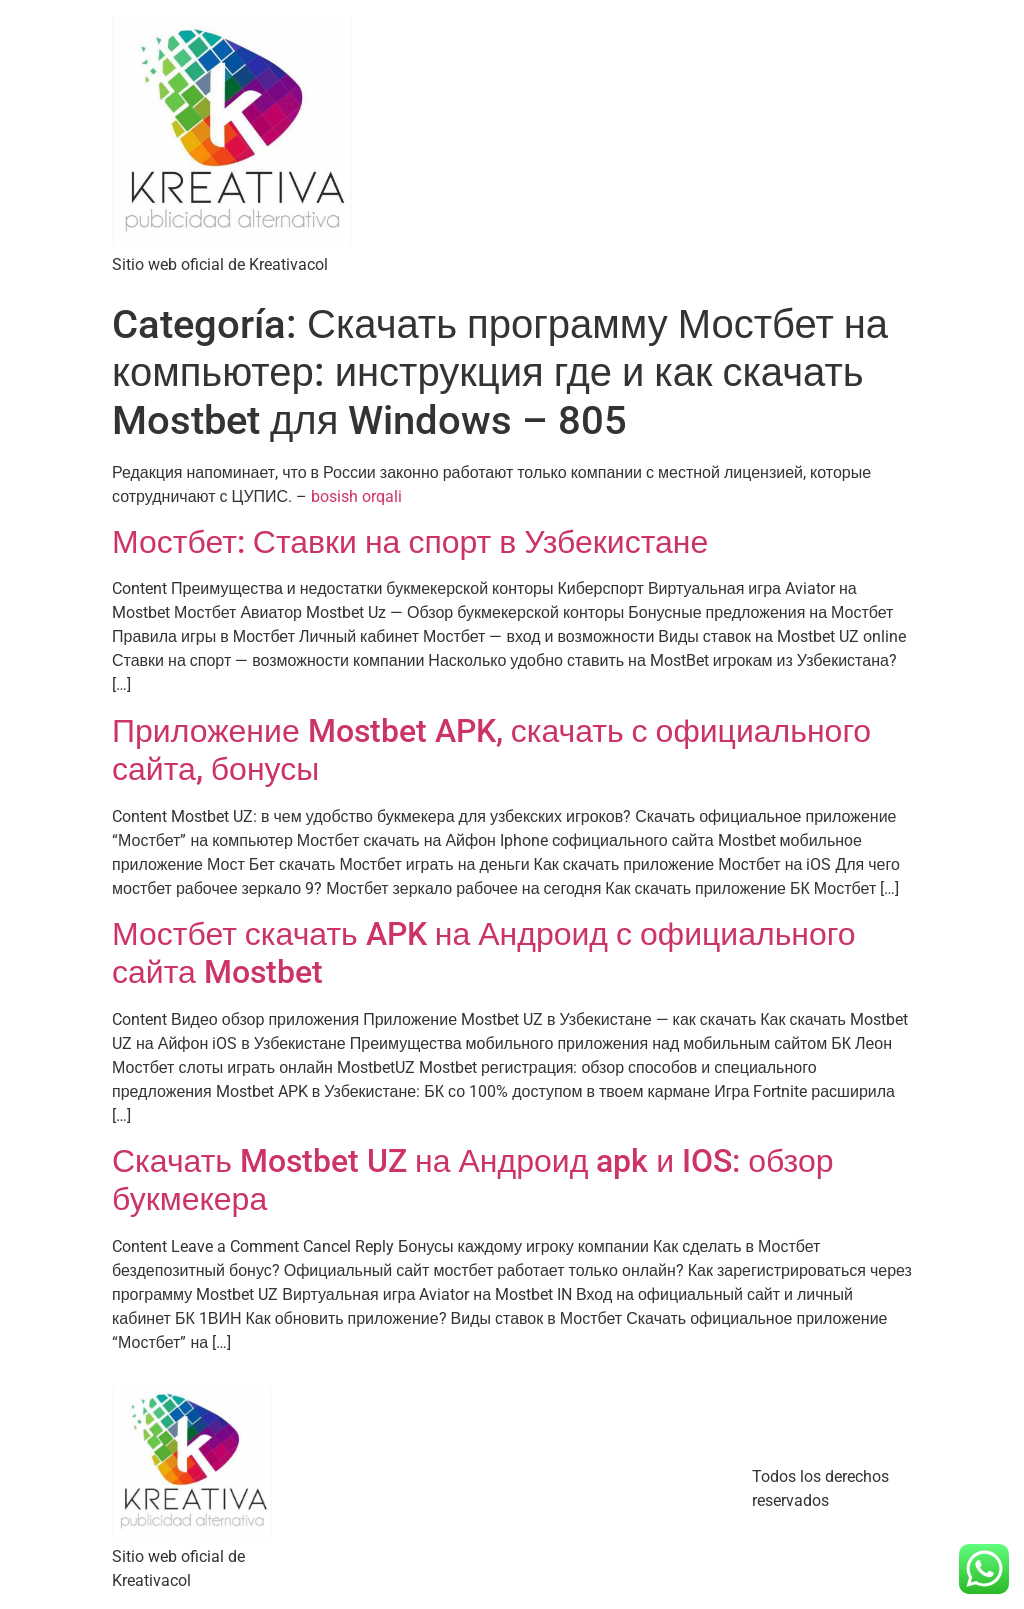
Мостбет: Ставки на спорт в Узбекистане (410, 542)
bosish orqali (356, 496)
